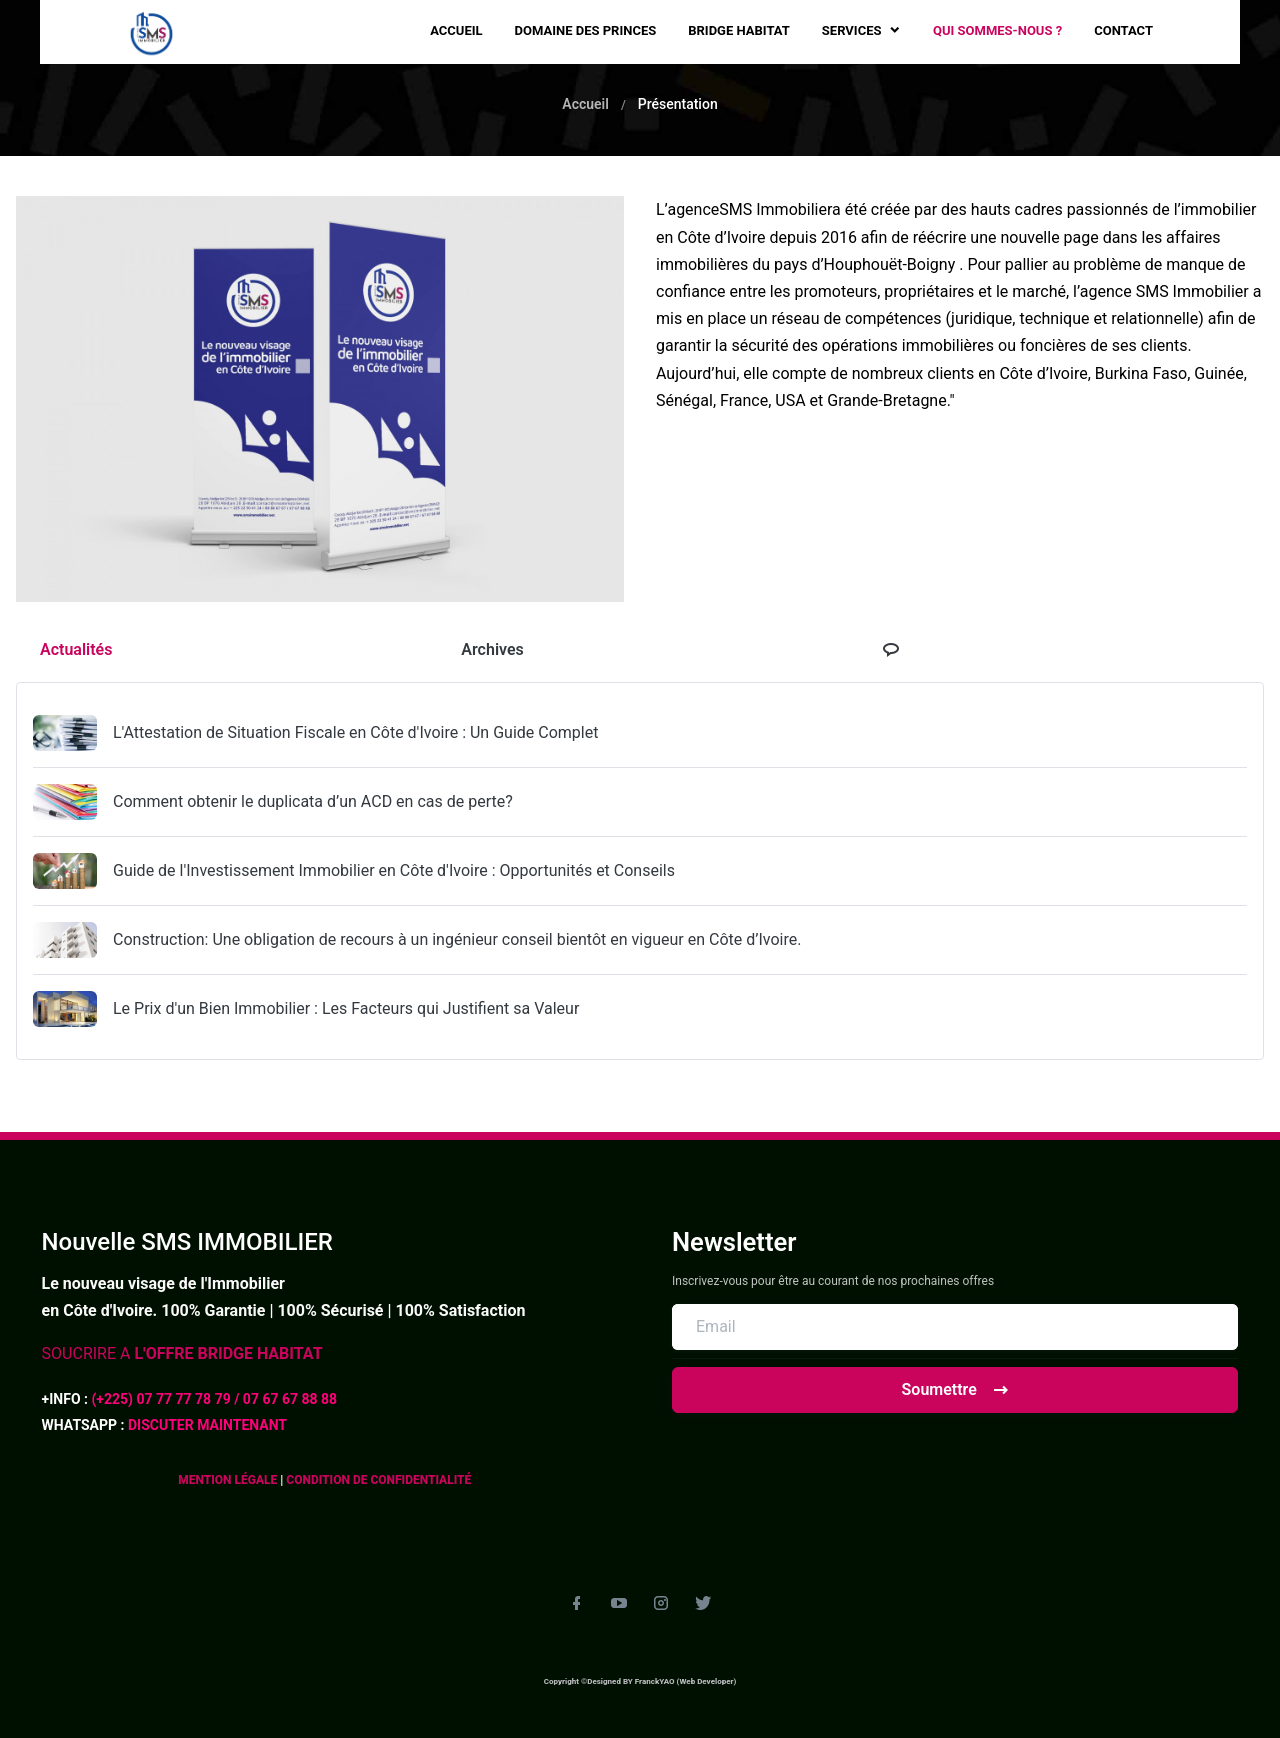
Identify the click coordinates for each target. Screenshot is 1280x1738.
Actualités (76, 649)
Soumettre (955, 1389)
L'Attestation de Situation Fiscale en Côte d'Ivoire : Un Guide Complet (355, 732)
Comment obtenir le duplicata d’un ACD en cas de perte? (313, 801)
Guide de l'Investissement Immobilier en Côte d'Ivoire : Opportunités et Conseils (394, 870)
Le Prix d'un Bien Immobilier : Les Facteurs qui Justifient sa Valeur (346, 1008)
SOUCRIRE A (182, 1353)
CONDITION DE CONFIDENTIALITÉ (377, 1480)
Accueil (585, 104)
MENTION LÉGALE (229, 1480)
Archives (492, 649)
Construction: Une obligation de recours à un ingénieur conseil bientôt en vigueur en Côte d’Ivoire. (457, 939)
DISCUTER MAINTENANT (207, 1425)
